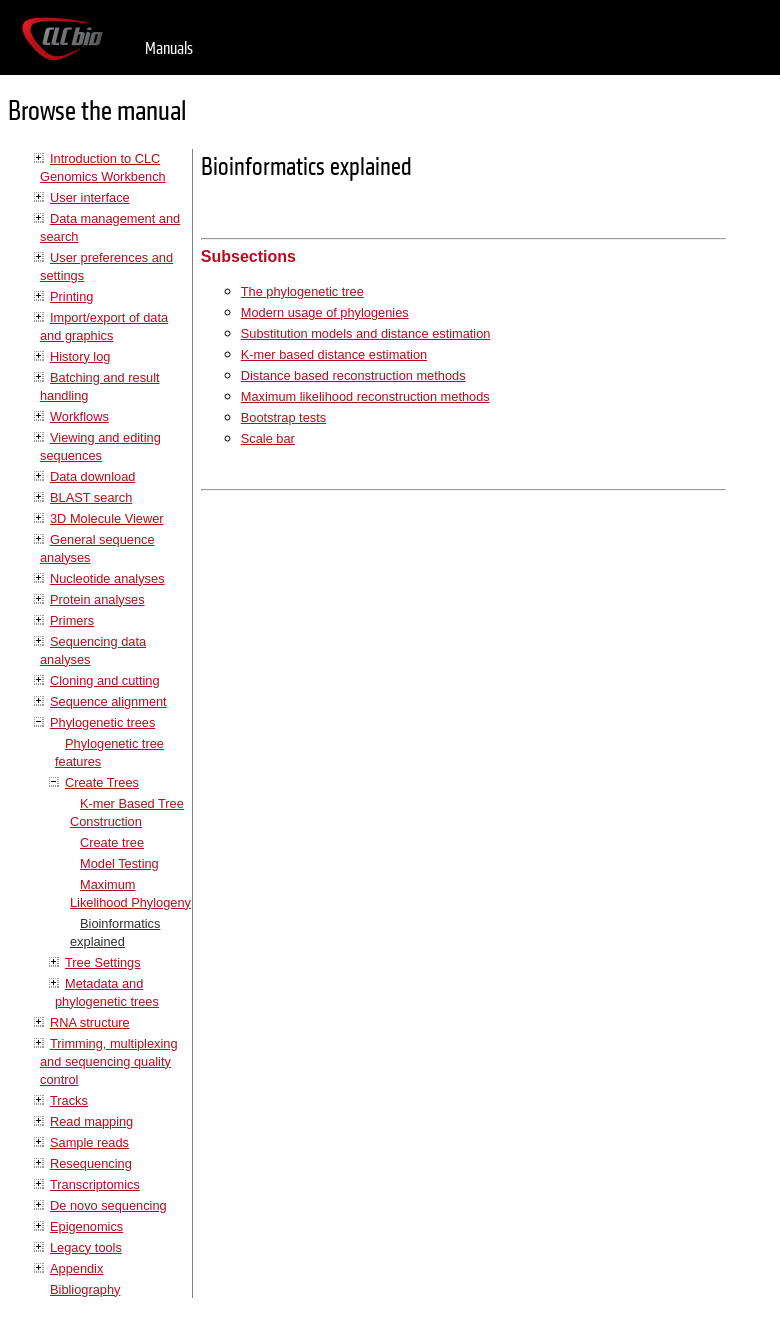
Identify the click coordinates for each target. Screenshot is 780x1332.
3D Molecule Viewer (107, 518)
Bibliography (85, 1289)
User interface (90, 197)
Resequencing (91, 1163)
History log (80, 356)
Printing (71, 296)
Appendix (76, 1268)
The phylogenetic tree (302, 291)
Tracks (69, 1100)
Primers (72, 620)
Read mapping (91, 1121)
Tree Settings (103, 962)
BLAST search (91, 497)
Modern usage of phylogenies (325, 312)
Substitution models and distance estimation (366, 333)
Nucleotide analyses (107, 578)
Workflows (79, 416)
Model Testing (119, 863)
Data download (92, 476)
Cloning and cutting (105, 680)
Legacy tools (86, 1247)
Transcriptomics (95, 1184)
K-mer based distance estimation (334, 354)
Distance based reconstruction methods (353, 375)
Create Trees (102, 782)
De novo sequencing (108, 1205)
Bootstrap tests (283, 417)
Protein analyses (97, 599)
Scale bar (268, 438)
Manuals (169, 48)
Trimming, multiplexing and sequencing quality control (109, 1061)
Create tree (112, 842)
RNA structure (90, 1022)
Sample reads (89, 1142)
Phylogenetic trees (102, 722)
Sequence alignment (108, 701)
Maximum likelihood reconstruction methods (365, 396)
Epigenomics (86, 1226)
